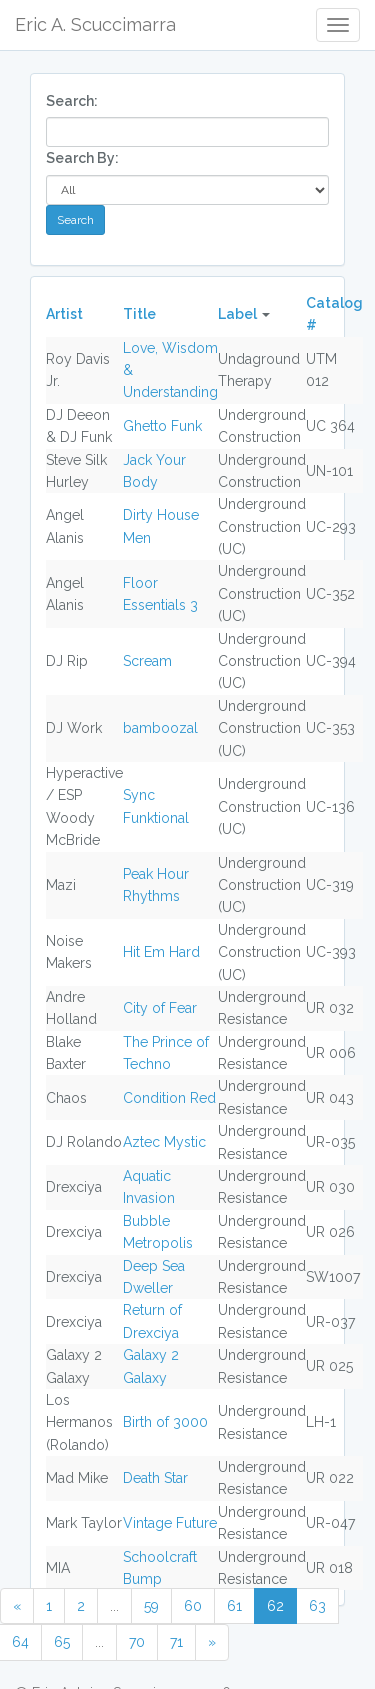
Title (139, 314)
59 (151, 1606)
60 (193, 1606)
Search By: (82, 158)
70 (137, 1642)
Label (237, 314)
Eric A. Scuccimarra (95, 24)
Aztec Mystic (164, 1142)
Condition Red (169, 1098)
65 (62, 1642)
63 (317, 1606)
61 (234, 1606)
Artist (64, 314)
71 (176, 1642)
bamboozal (160, 728)
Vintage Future (170, 1523)
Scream (147, 661)
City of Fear (160, 1008)
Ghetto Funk (162, 426)
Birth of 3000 (165, 1422)
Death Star (155, 1478)
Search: (72, 101)
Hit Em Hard (161, 952)
